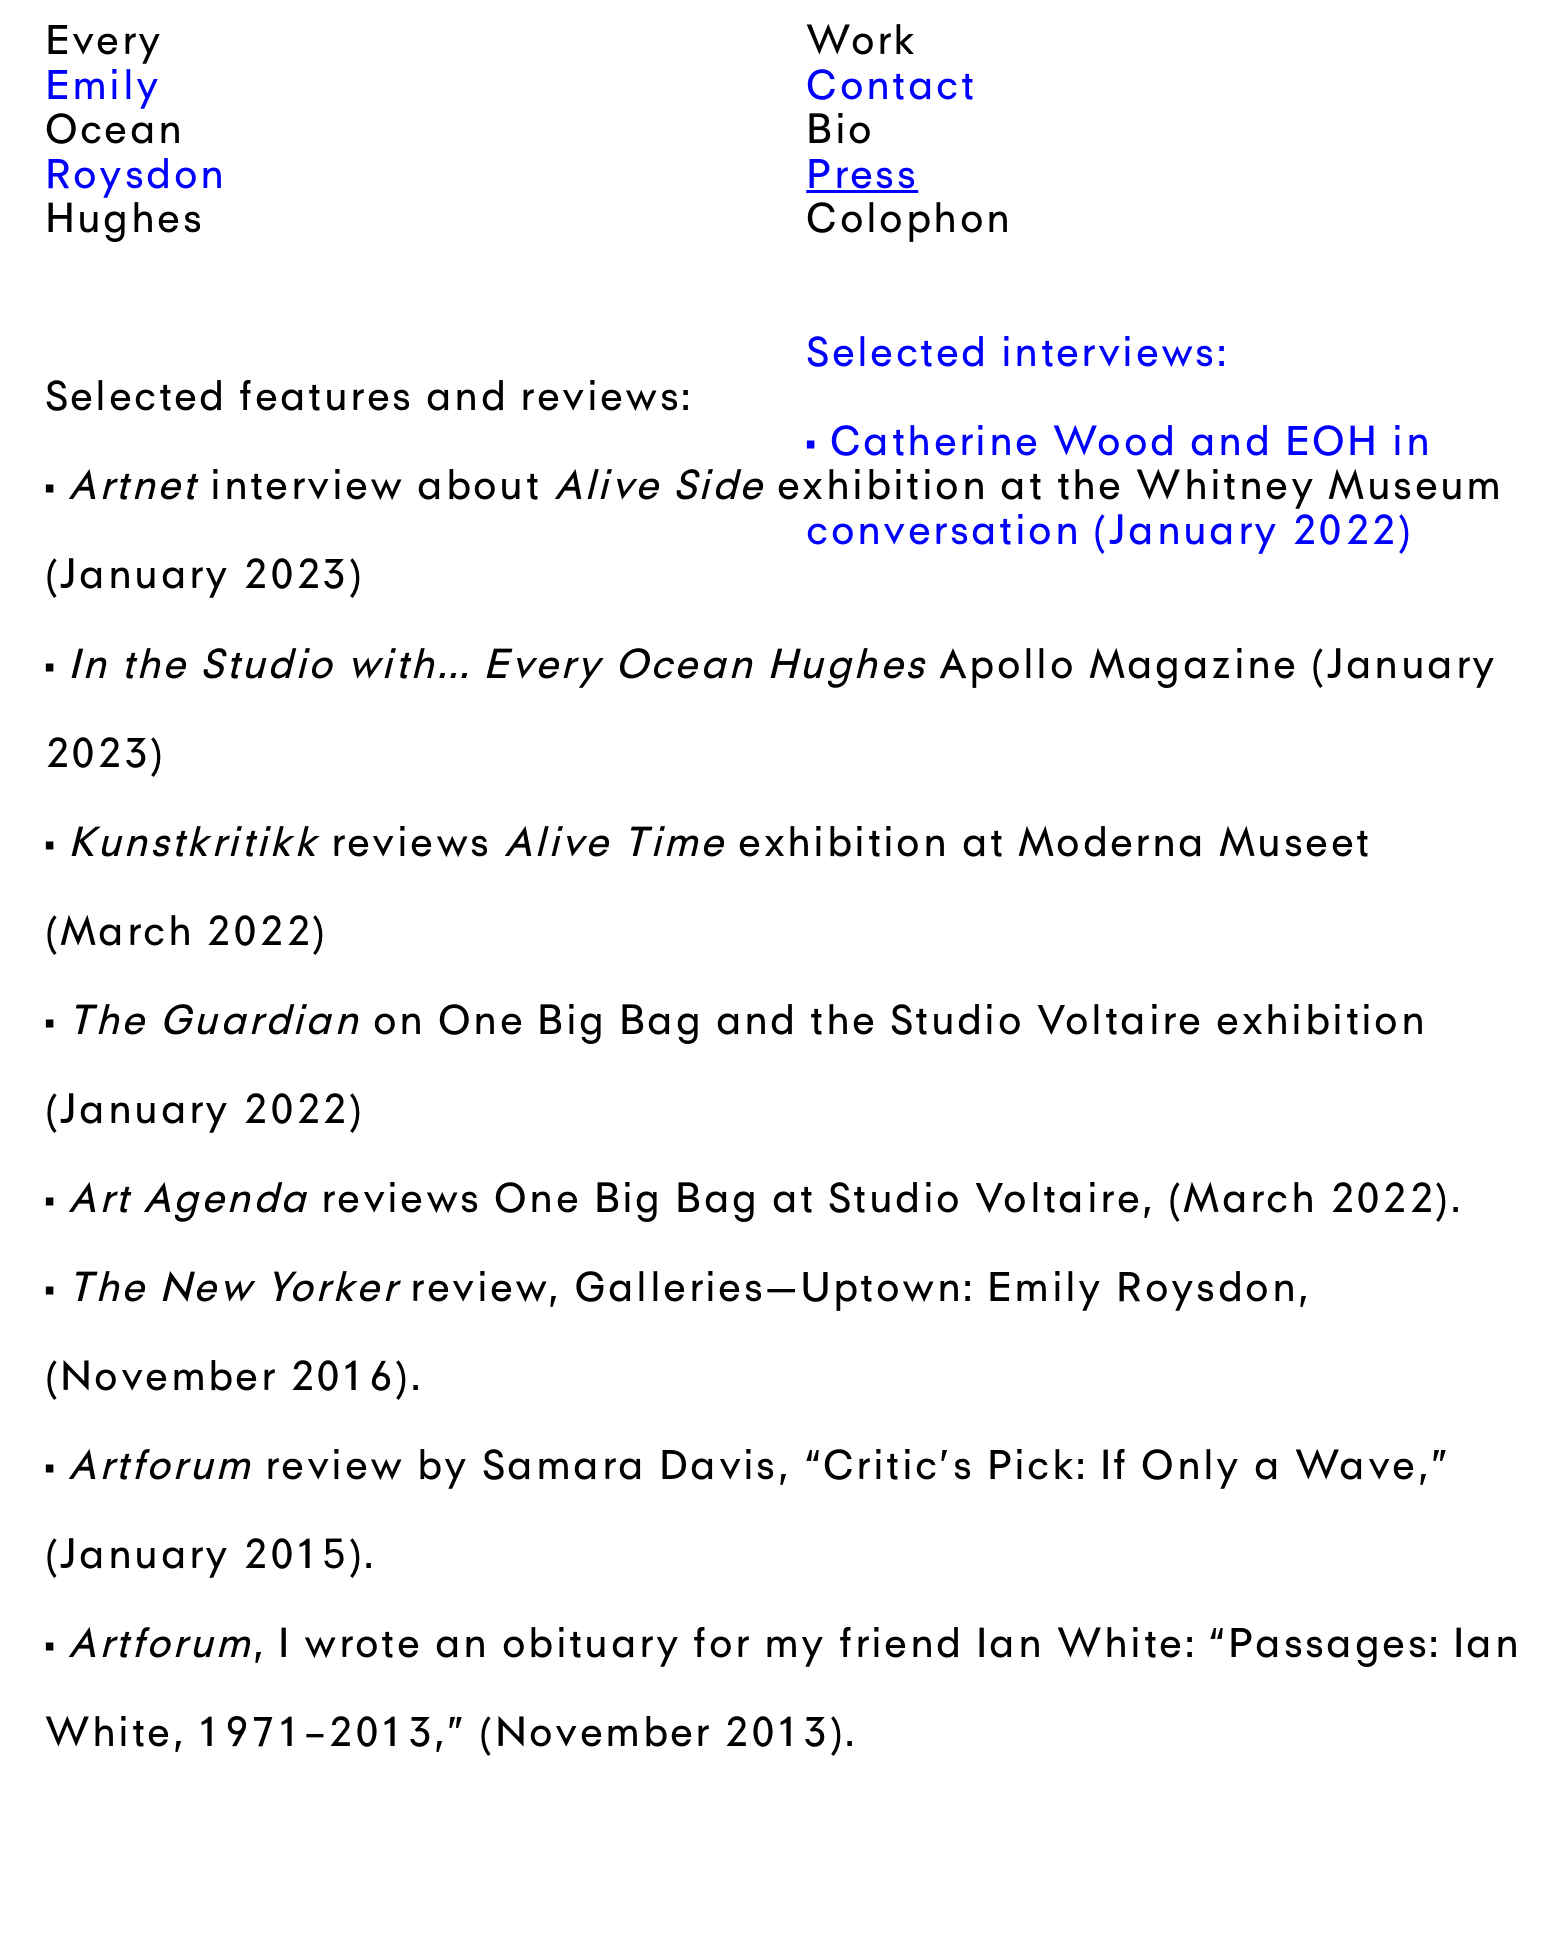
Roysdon (136, 178)
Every (104, 44)
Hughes (124, 222)
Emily (103, 89)
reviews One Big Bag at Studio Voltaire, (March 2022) (759, 1202)
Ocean (115, 133)
